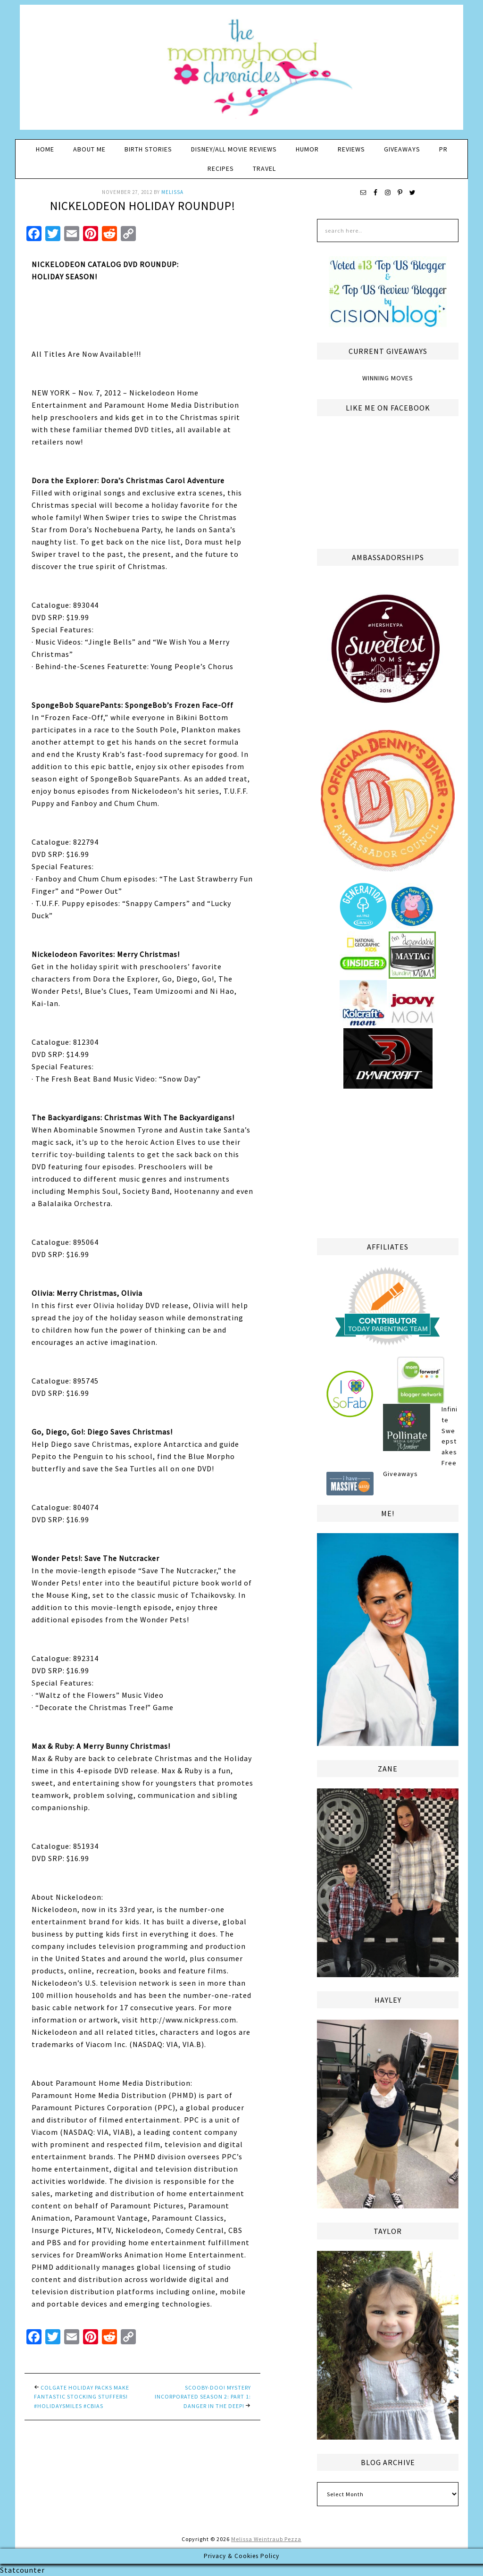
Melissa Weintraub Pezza (266, 2538)
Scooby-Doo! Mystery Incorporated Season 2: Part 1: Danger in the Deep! (203, 2396)
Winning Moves (387, 378)
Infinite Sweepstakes (449, 1430)
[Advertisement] (387, 1162)
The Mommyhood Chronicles (241, 71)
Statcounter (22, 2570)
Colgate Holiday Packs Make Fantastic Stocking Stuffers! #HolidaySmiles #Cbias (81, 2396)
